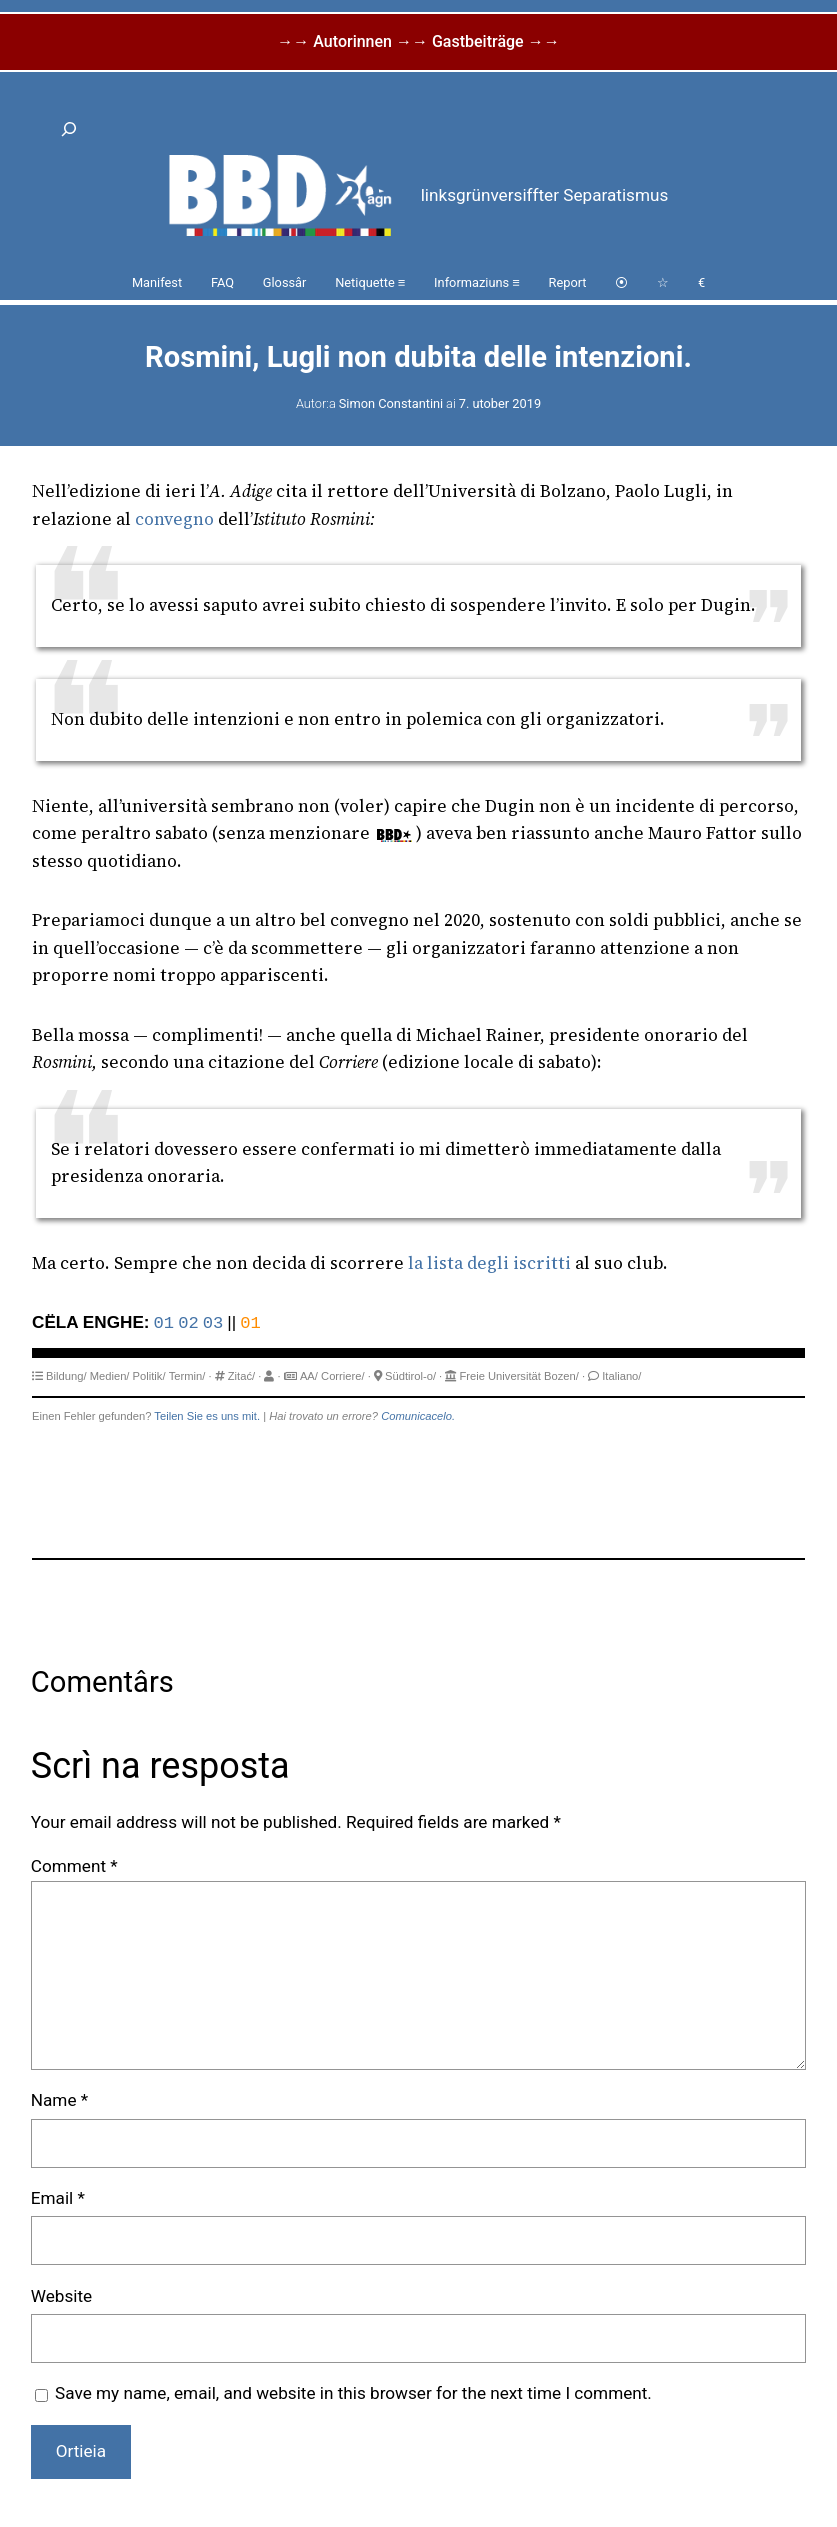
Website (61, 2296)
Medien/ (110, 1376)
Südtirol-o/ (410, 1376)
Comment (74, 1866)
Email (58, 2198)
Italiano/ (621, 1376)
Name (59, 2100)
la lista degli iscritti (489, 1263)
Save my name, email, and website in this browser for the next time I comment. (353, 2393)
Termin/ (187, 1376)
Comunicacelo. (418, 1416)
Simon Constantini (391, 403)
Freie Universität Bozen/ (518, 1376)
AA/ (309, 1376)
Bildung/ (66, 1376)
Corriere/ (343, 1376)
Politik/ (149, 1376)
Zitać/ (241, 1376)
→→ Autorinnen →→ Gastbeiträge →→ (418, 41)
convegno (174, 519)
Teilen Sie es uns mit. (207, 1416)
